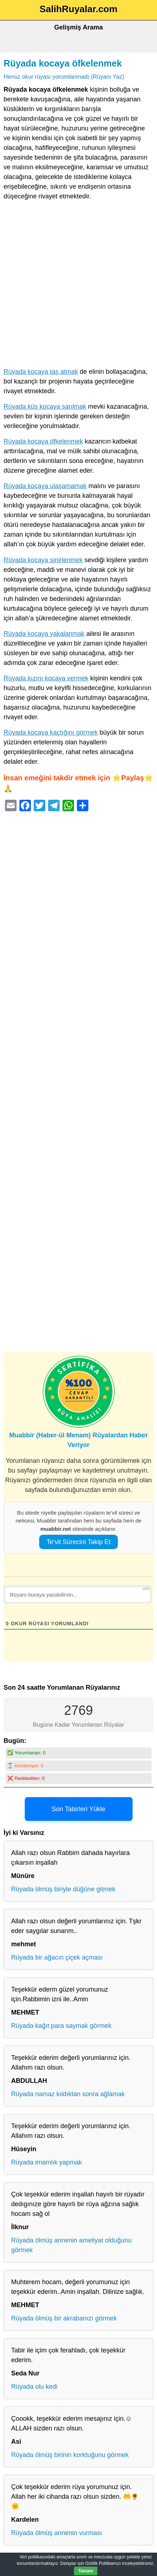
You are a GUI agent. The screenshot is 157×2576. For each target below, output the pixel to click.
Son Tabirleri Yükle (78, 1809)
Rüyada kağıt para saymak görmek (61, 2025)
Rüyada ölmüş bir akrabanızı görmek (64, 2318)
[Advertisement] (78, 285)
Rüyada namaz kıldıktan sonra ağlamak (68, 2094)
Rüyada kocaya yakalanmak (44, 633)
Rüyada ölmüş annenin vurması (56, 2532)
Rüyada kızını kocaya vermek (46, 678)
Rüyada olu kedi (34, 2386)
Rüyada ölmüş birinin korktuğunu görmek (70, 2454)
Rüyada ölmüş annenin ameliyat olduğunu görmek (71, 2245)
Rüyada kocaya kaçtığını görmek (51, 732)
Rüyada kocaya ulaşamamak (45, 486)
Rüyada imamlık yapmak (46, 2162)
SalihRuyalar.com (78, 9)
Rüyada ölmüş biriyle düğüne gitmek (63, 1889)
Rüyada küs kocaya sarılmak (45, 406)
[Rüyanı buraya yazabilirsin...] (77, 1594)
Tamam (85, 2570)
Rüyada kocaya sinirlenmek (43, 560)
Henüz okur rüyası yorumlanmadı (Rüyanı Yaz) (64, 76)
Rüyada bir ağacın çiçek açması (57, 1957)
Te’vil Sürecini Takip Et (78, 1542)
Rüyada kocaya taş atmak (41, 371)
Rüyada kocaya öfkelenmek (63, 63)
